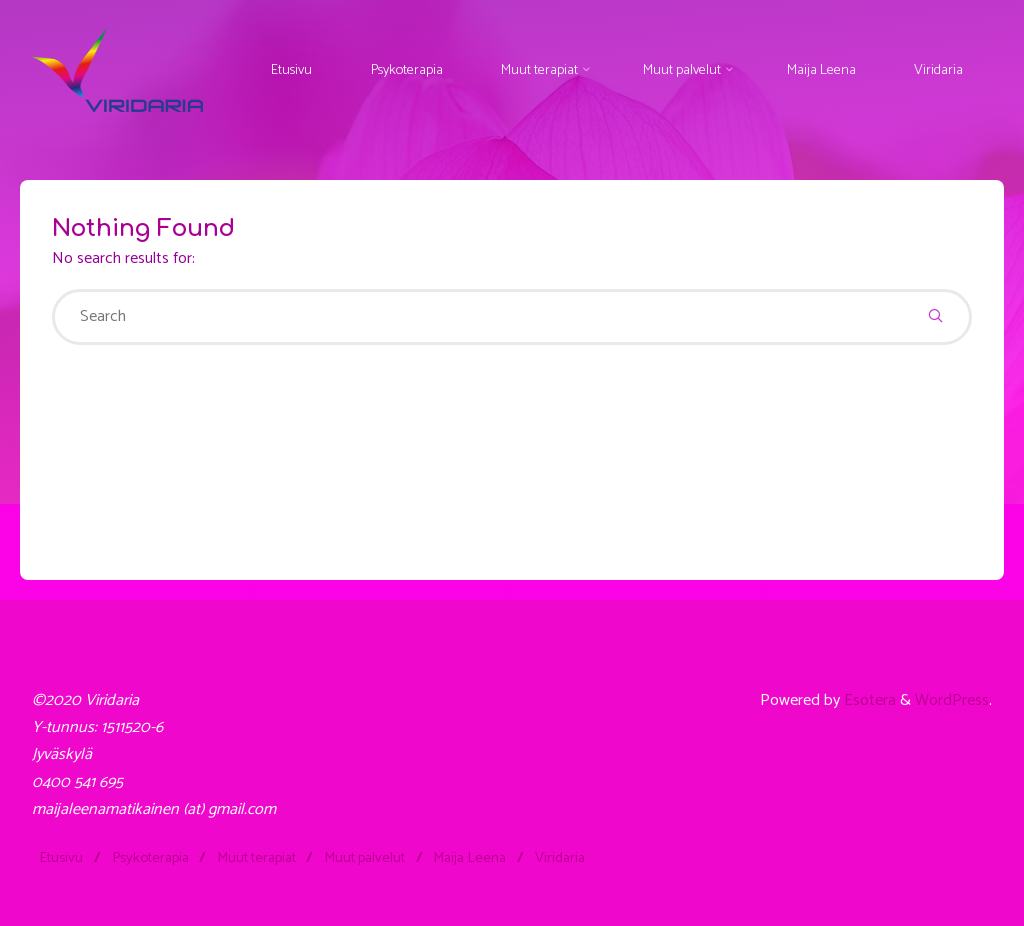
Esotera (868, 700)
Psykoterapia (150, 858)
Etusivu (61, 858)
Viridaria (560, 858)
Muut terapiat (256, 858)
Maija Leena (469, 858)
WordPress (952, 700)
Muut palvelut (364, 858)
